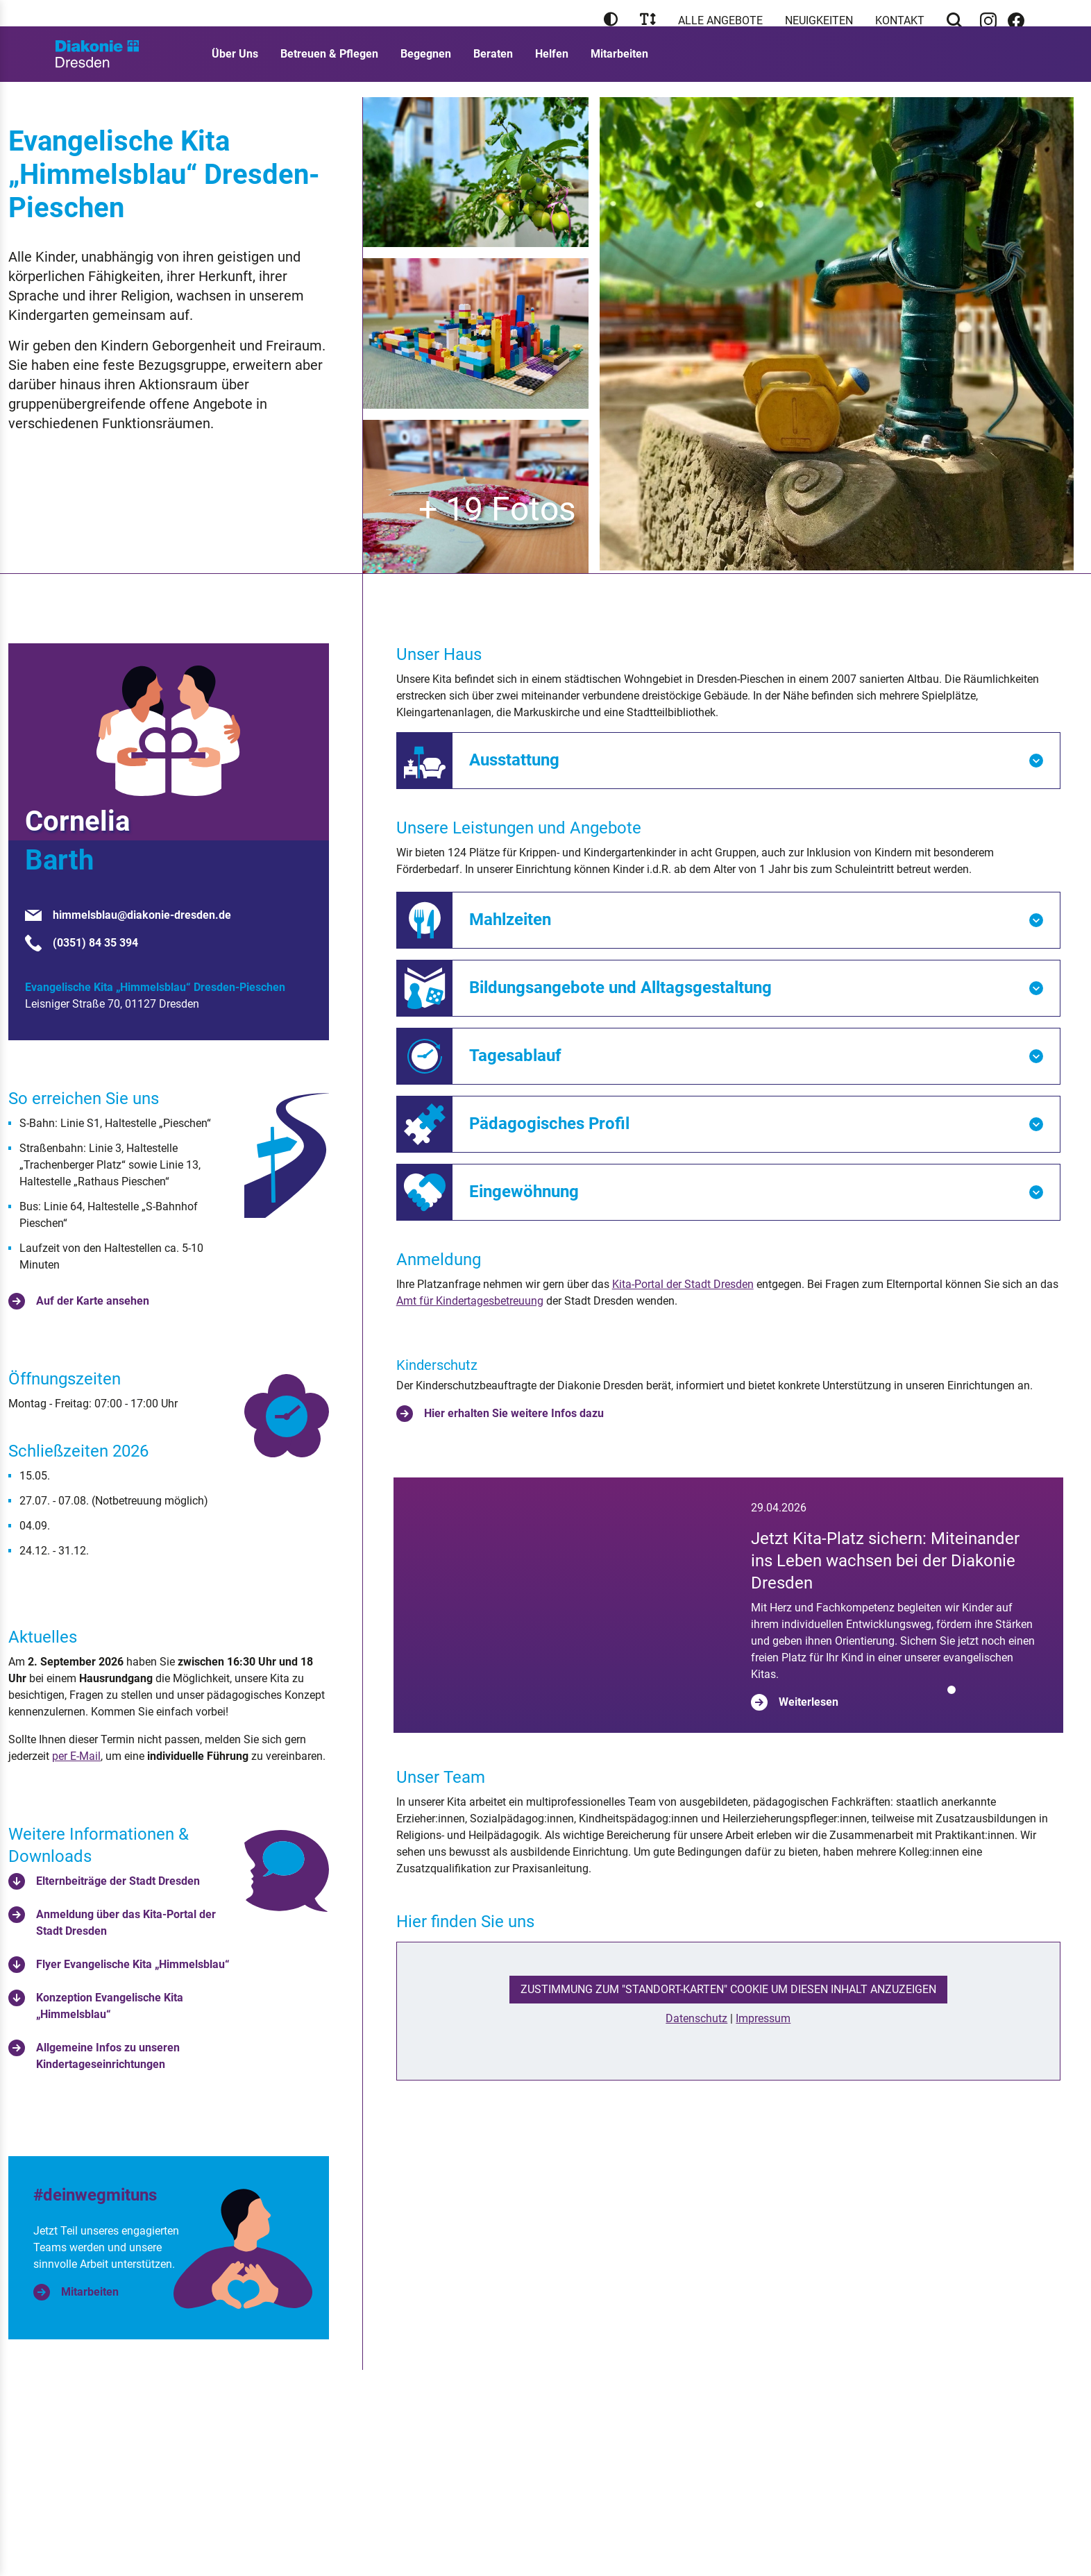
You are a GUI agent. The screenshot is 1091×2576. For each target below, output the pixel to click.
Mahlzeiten (510, 919)
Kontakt (899, 20)
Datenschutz (696, 2098)
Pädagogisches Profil (549, 1123)
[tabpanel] (728, 1645)
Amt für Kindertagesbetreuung (469, 1300)
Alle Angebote (720, 20)
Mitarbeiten (619, 69)
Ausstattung (514, 760)
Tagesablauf (515, 1055)
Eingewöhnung (524, 1191)
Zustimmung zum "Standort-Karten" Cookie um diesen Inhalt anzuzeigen (728, 2069)
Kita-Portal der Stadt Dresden (683, 1284)
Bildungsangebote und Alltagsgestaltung (620, 987)
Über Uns (235, 69)
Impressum (763, 2098)
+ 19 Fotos (497, 509)
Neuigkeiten (819, 20)
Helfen (551, 69)
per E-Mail (76, 1756)
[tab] (951, 1769)
